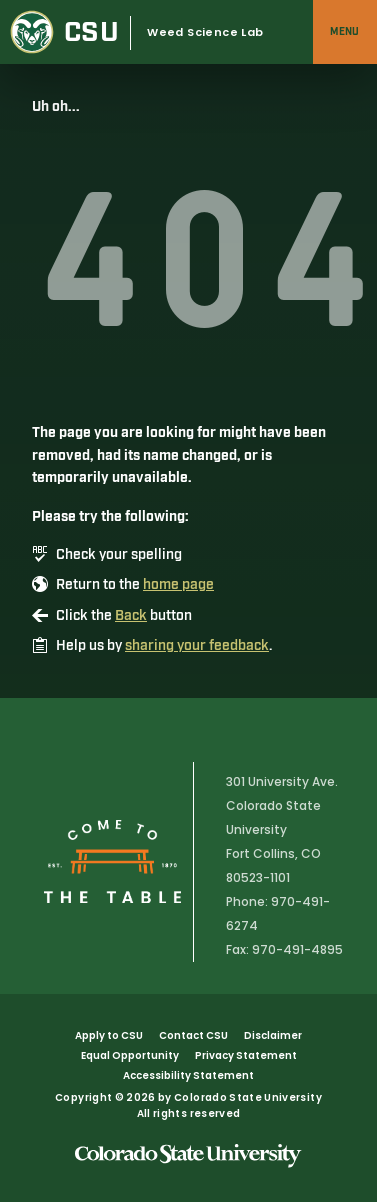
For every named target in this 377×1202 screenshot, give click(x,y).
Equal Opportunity (130, 1055)
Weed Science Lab (205, 32)
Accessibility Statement (188, 1075)
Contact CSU (193, 1035)
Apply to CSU (109, 1035)
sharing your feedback (197, 646)
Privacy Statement (246, 1055)
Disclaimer (273, 1035)
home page (178, 585)
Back (131, 616)
